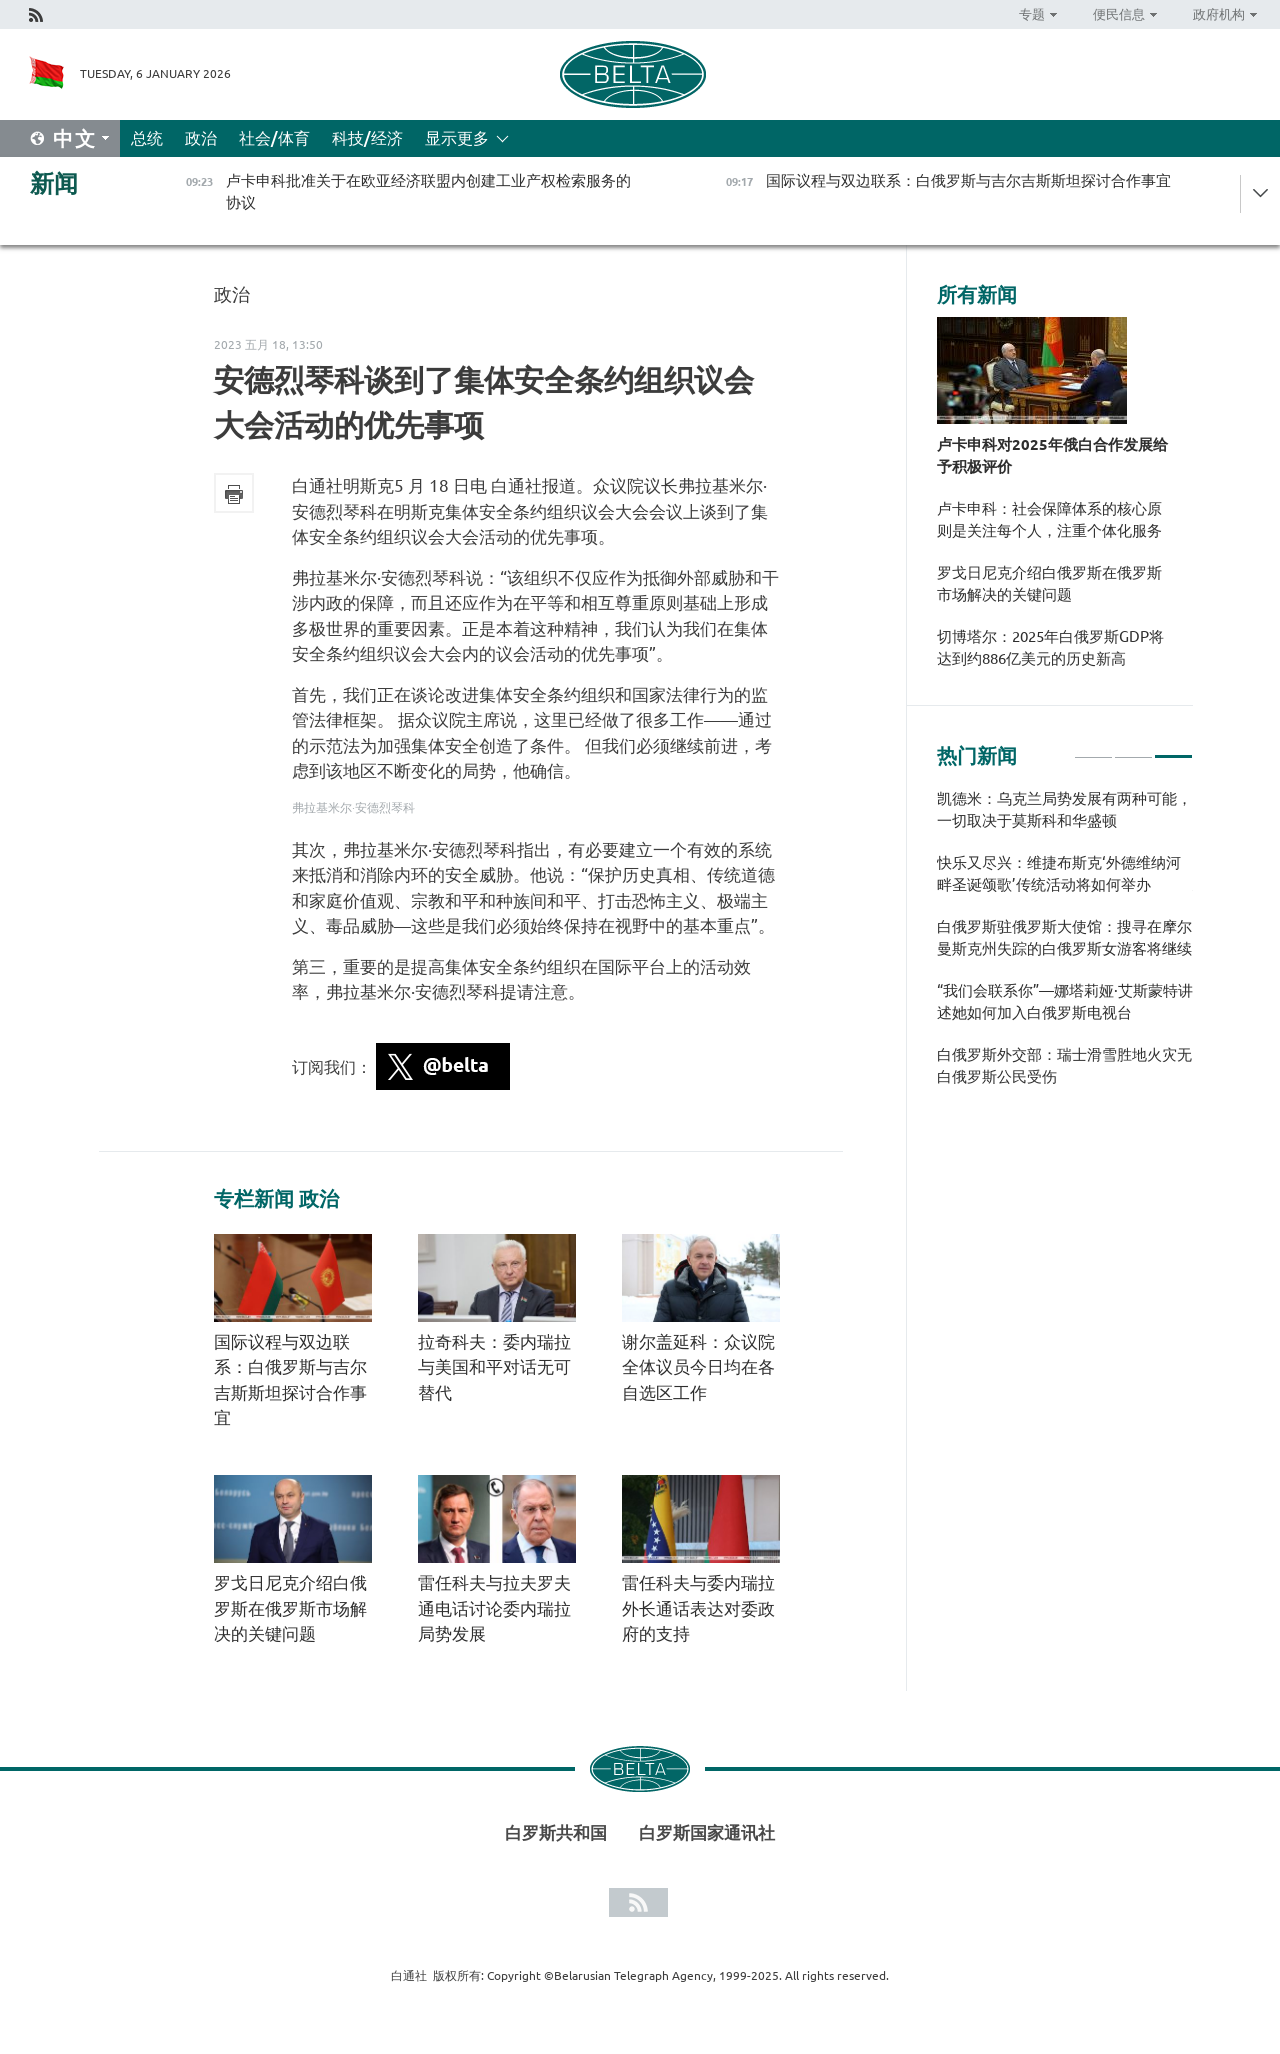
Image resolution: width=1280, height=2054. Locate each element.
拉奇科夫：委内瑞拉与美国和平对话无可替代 (494, 1367)
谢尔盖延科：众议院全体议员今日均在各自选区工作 (698, 1367)
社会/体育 (274, 138)
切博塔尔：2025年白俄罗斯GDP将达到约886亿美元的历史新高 (1050, 647)
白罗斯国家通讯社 (707, 1832)
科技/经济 (367, 138)
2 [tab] (1133, 748)
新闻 (54, 183)
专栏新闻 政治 (276, 1199)
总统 (147, 138)
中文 (75, 138)
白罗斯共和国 (556, 1832)
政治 (201, 138)
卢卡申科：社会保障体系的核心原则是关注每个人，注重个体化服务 (1049, 519)
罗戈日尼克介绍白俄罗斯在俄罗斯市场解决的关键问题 (290, 1608)
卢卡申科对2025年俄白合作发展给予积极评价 (1052, 455)
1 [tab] (1093, 748)
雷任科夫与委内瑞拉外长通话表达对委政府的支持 (698, 1608)
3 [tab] (1173, 748)
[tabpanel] (1065, 948)
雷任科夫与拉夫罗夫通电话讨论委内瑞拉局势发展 (494, 1608)
